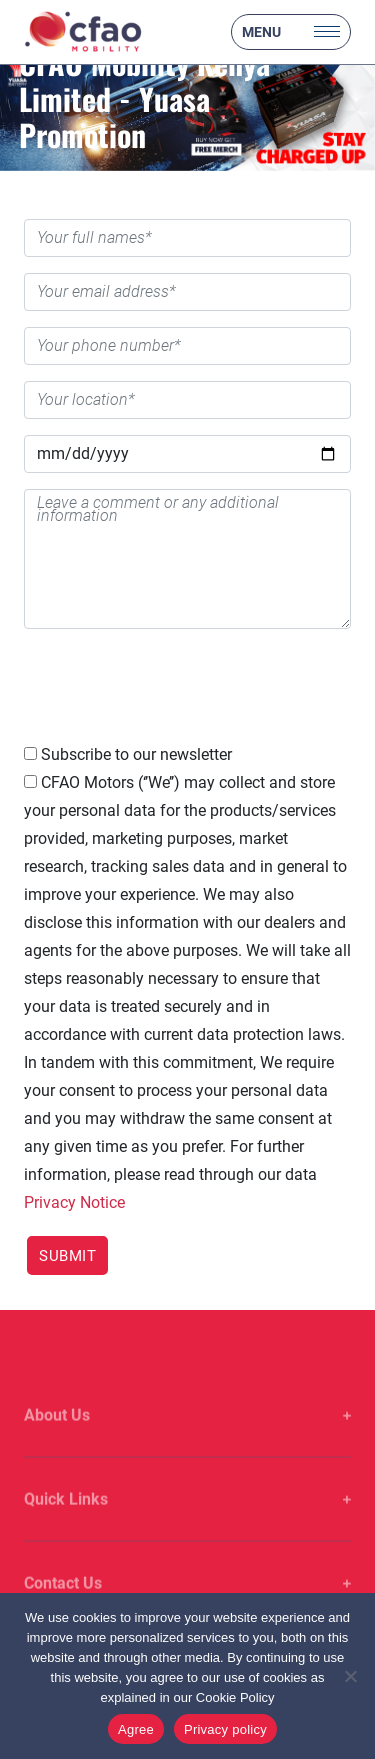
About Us (57, 1433)
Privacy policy (225, 1729)
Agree (136, 1729)
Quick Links (66, 1517)
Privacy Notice (74, 1202)
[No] (350, 1676)
